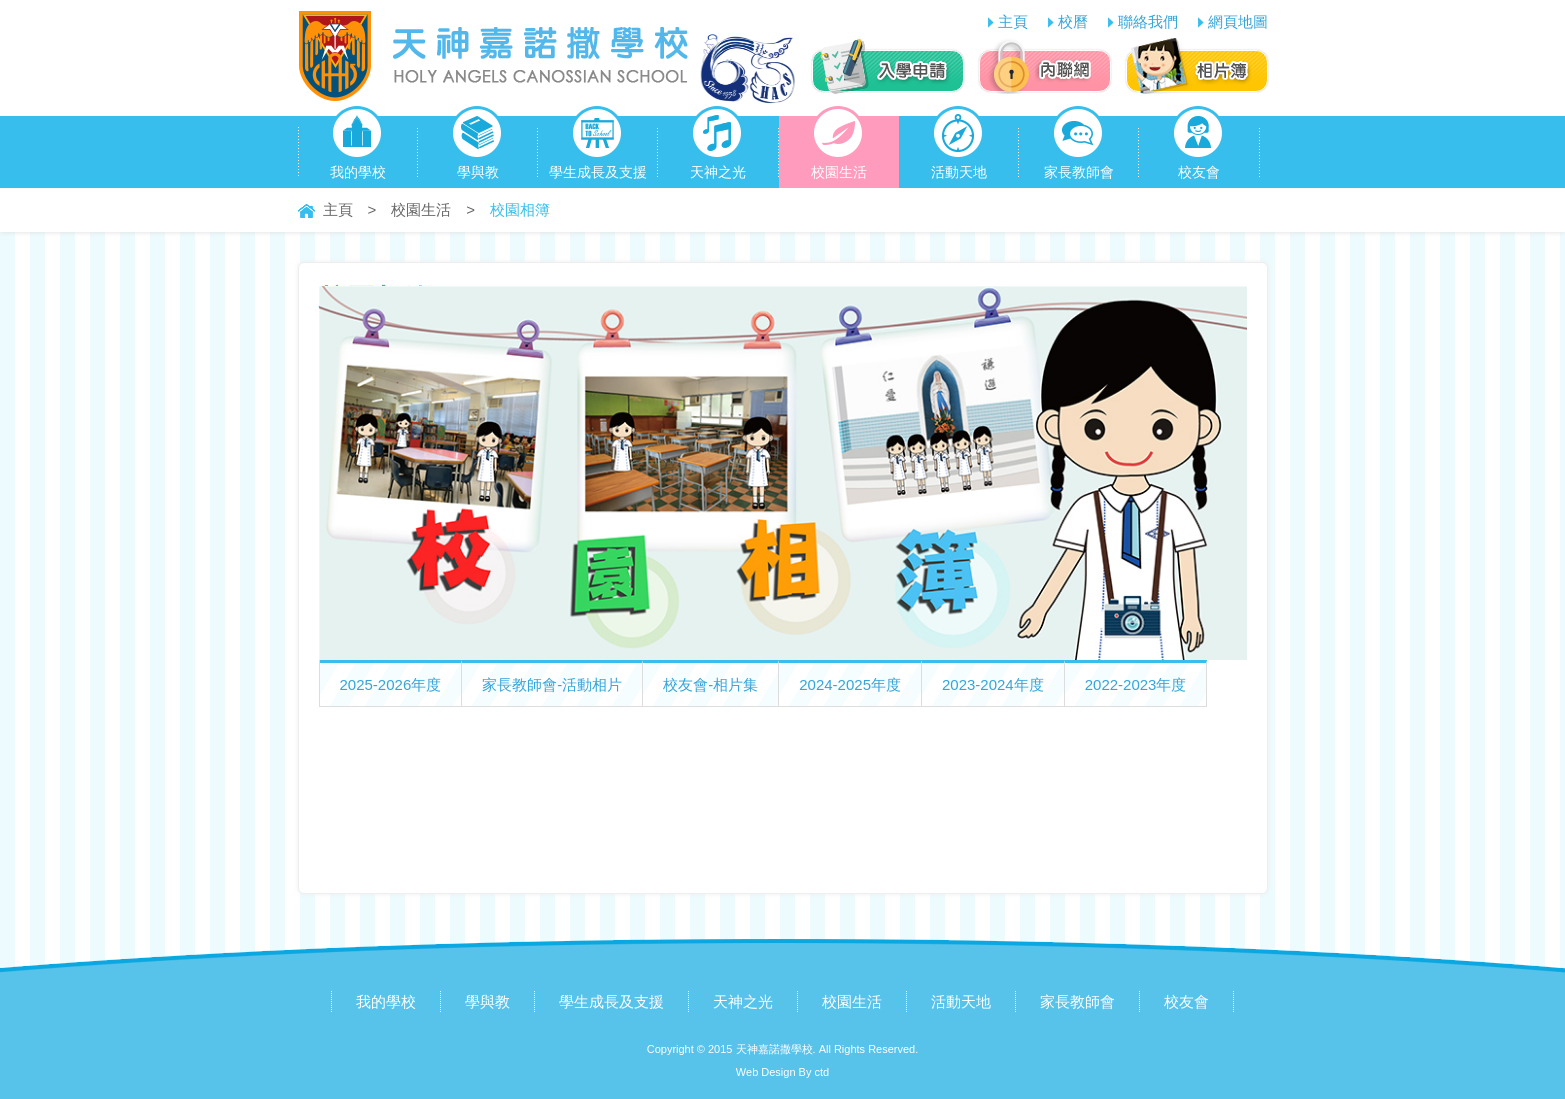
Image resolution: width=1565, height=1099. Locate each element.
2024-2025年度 (850, 684)
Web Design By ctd (782, 1072)
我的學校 (358, 148)
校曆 (1073, 21)
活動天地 (959, 148)
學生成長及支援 (598, 148)
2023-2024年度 (993, 684)
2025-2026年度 (391, 684)
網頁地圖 (1238, 21)
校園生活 (839, 148)
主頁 (1013, 21)
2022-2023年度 (1136, 684)
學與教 (477, 148)
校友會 (1198, 148)
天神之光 (718, 148)
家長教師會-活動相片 (552, 684)
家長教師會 (1079, 148)
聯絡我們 (1148, 21)
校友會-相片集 (710, 684)
